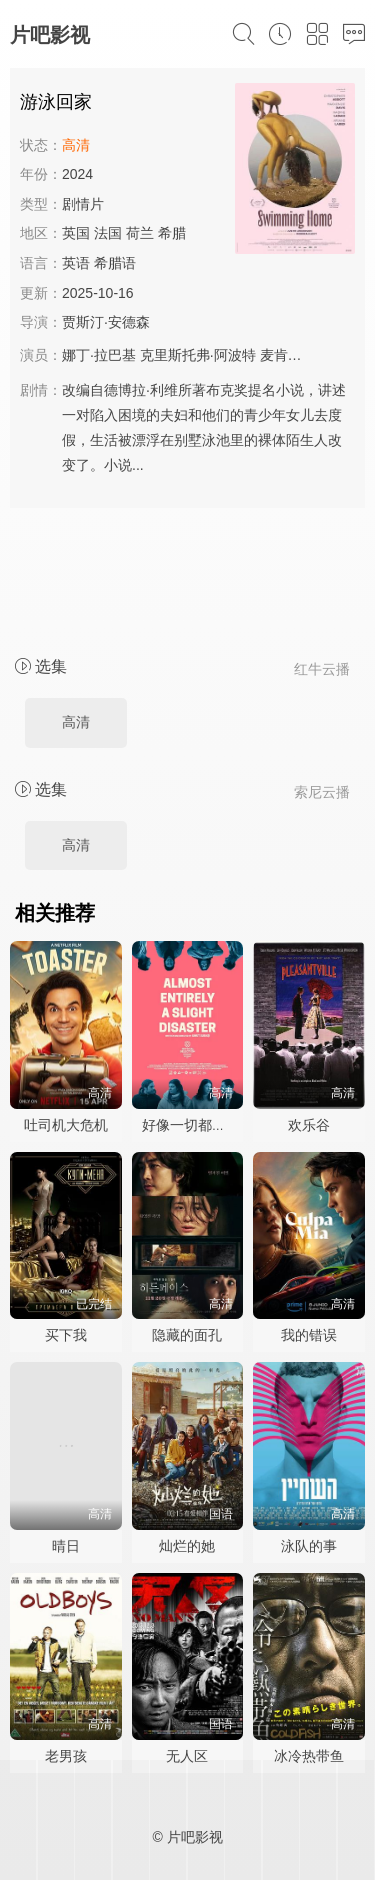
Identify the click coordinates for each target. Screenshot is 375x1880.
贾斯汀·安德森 (106, 322)
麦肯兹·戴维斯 (304, 355)
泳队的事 (309, 1546)
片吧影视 (50, 35)
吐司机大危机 (66, 1125)
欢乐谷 (309, 1125)
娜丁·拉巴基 (99, 355)
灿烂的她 (187, 1546)
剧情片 (83, 204)
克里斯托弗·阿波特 (198, 355)
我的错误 (309, 1335)
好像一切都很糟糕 (198, 1125)
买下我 (66, 1335)
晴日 (66, 1546)
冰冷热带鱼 (309, 1756)
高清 (76, 722)
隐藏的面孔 (187, 1335)
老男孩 (66, 1756)
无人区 (187, 1756)
